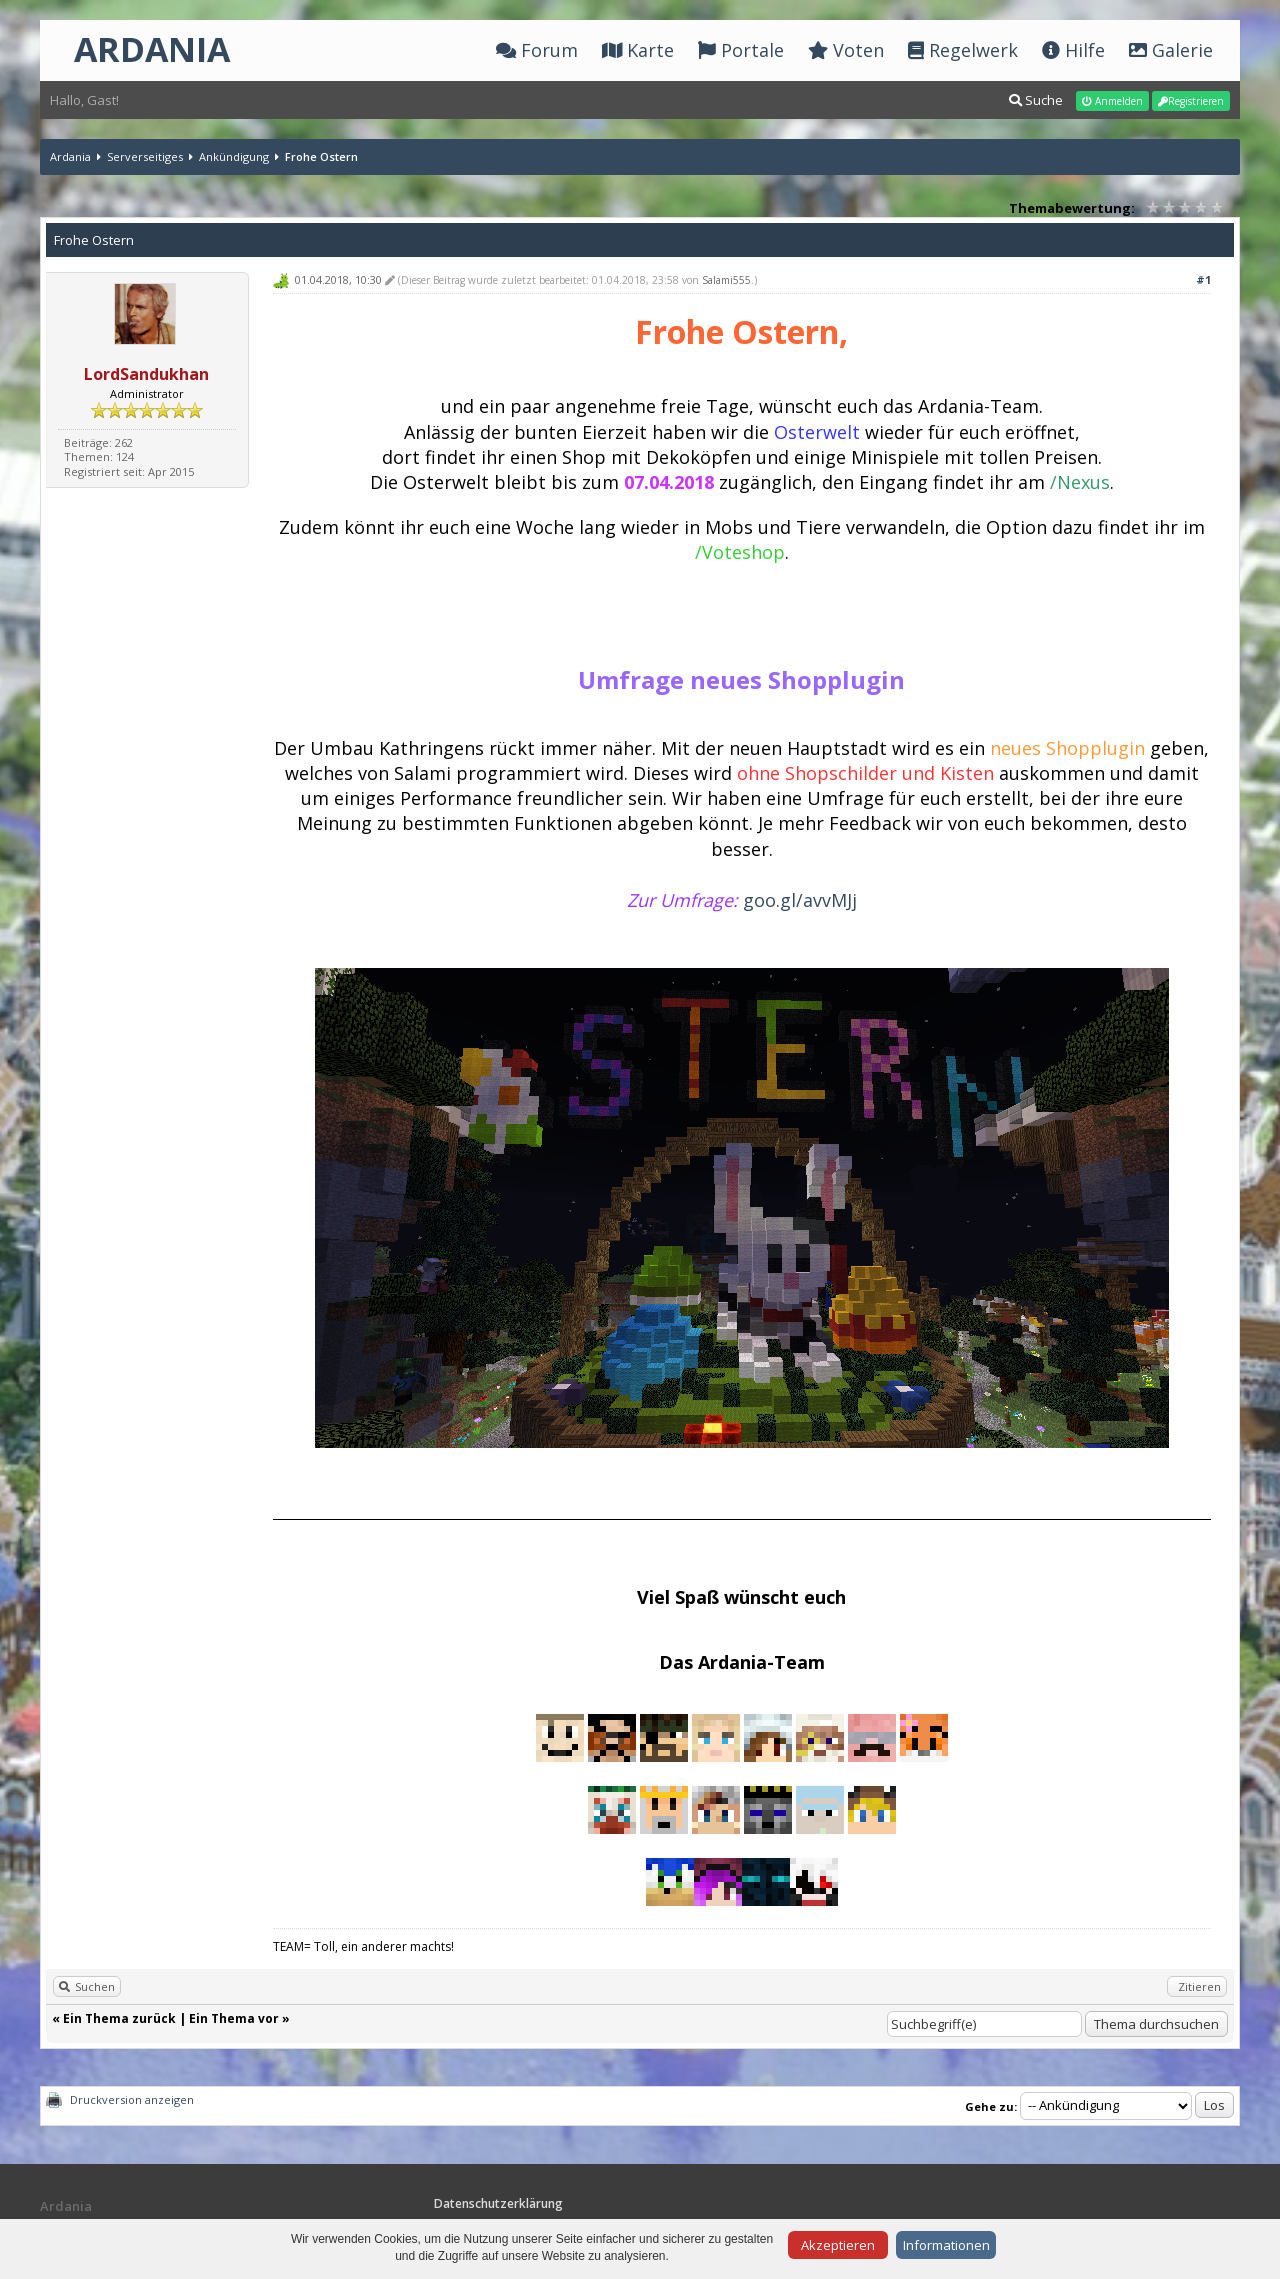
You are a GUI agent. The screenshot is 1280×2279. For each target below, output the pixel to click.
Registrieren (1191, 101)
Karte (638, 50)
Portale (741, 50)
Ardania (70, 156)
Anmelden (1112, 101)
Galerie (1171, 50)
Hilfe (1073, 50)
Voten (846, 50)
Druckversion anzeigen (132, 2099)
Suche (1036, 100)
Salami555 (726, 280)
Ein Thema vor (234, 2018)
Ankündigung (234, 156)
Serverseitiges (145, 156)
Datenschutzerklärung (498, 2203)
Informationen (946, 2245)
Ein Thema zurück (119, 2018)
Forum (537, 50)
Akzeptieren (838, 2245)
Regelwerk (963, 50)
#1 (1203, 279)
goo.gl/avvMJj (800, 900)
